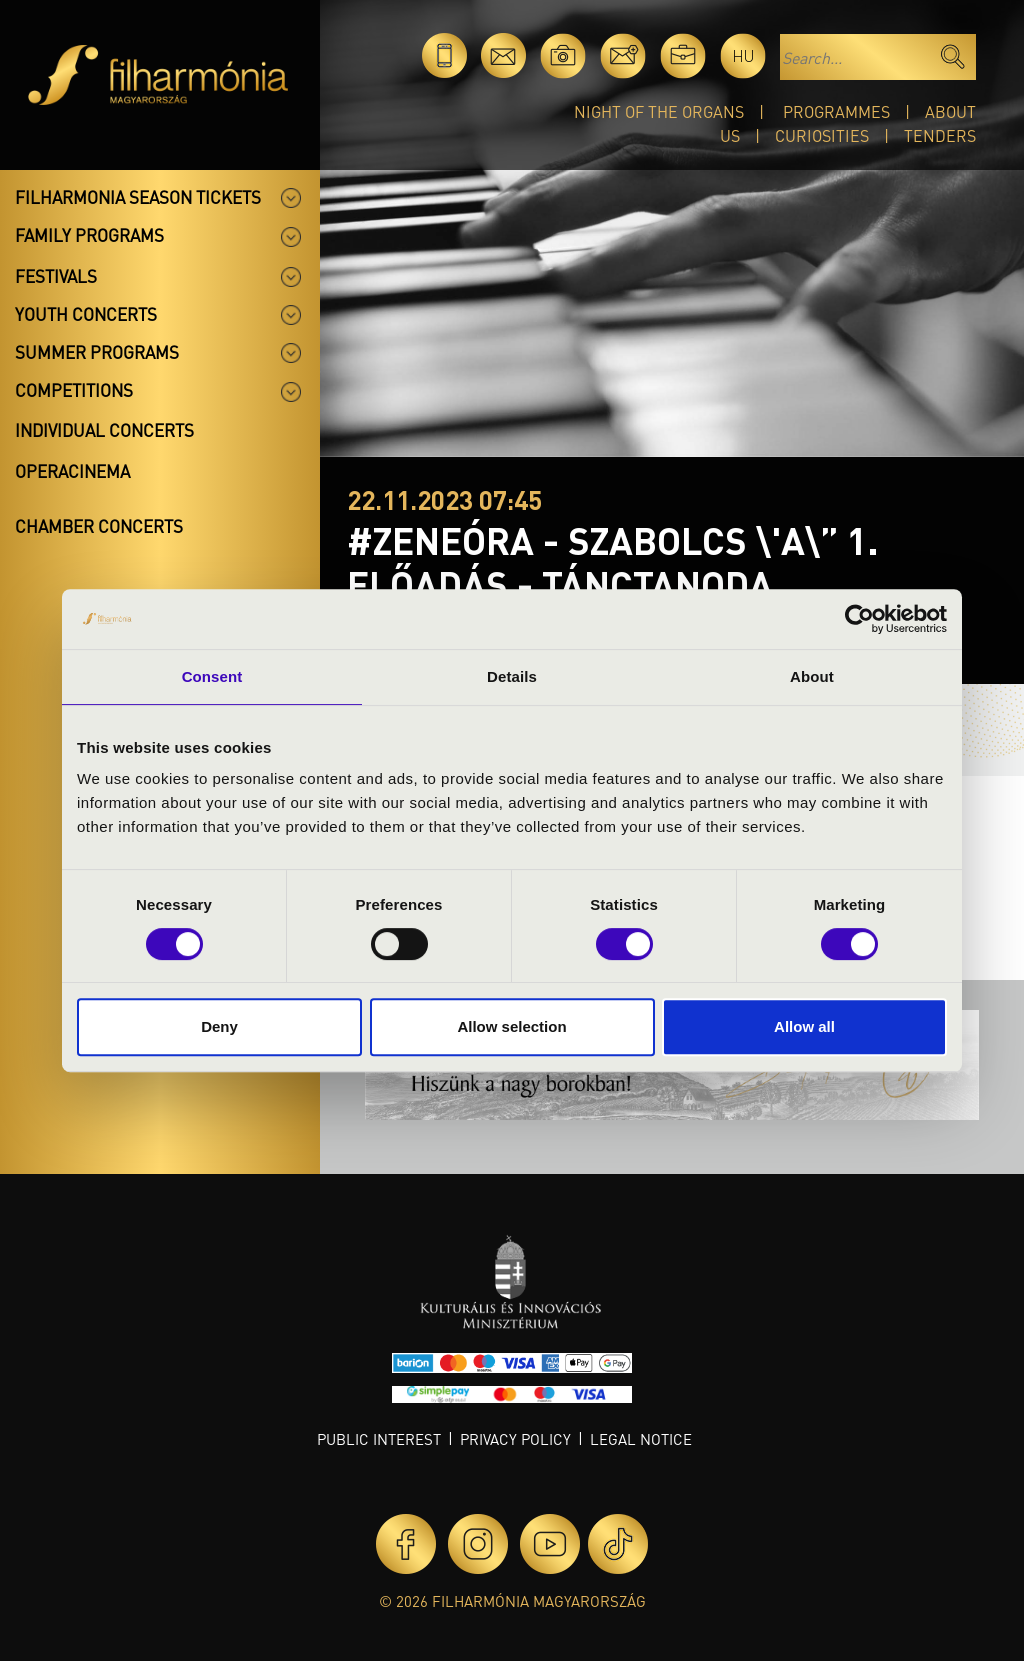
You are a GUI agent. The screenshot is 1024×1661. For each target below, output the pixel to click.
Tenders (940, 135)
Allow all (804, 1026)
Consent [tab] (212, 676)
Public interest (379, 1439)
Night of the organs (659, 111)
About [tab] (812, 676)
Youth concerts (86, 314)
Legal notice (641, 1439)
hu (743, 55)
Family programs (89, 235)
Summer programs (97, 352)
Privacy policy (515, 1439)
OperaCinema (72, 471)
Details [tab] (512, 676)
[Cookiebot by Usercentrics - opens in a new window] (859, 619)
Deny (219, 1026)
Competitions (74, 390)
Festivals (56, 276)
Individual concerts (104, 430)
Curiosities (822, 135)
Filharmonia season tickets (138, 197)
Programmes (836, 111)
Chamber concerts (99, 526)
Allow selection (511, 1026)
